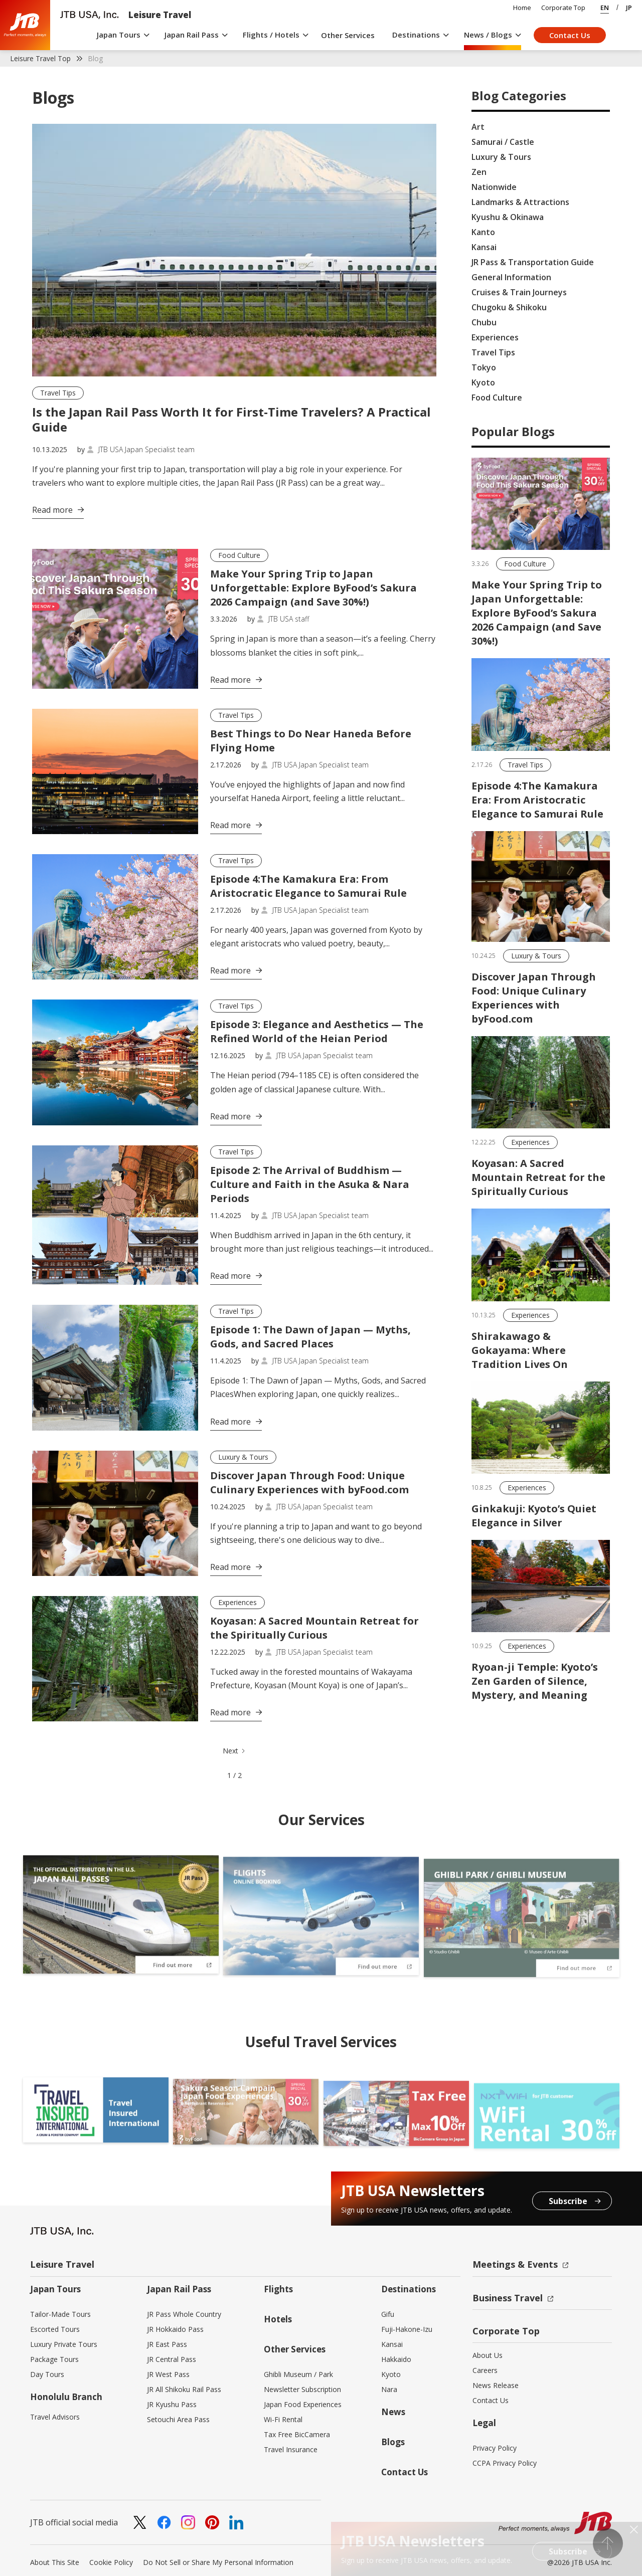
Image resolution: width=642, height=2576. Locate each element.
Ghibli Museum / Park (298, 2374)
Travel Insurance (290, 2449)
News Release (495, 2385)
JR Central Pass (171, 2359)
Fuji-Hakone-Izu (406, 2329)
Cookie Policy (111, 2562)
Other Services (348, 35)
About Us (487, 2355)
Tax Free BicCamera (297, 2434)
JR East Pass (167, 2344)
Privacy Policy (494, 2448)
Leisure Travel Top (40, 58)
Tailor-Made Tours (60, 2314)
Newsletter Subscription (302, 2389)
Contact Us (569, 35)
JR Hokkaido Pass (175, 2329)
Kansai (392, 2344)
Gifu (387, 2314)
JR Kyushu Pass (172, 2404)
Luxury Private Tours (63, 2344)
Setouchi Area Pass (178, 2419)
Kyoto (391, 2374)
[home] (25, 25)
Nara (389, 2389)
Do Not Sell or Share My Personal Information (218, 2562)
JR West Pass (168, 2374)
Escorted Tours (55, 2329)
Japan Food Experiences (303, 2404)
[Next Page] (234, 1750)
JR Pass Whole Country (184, 2314)
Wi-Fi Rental (283, 2419)
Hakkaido (396, 2359)
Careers (485, 2370)
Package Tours (54, 2359)
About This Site (54, 2562)
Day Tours (47, 2374)
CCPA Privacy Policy (504, 2463)
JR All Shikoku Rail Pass (184, 2389)
